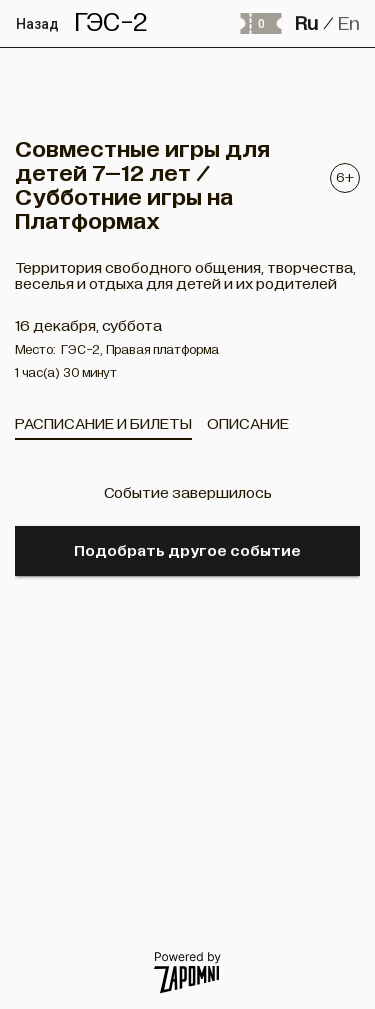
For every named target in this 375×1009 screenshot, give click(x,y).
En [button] (349, 23)
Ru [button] (306, 23)
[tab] (103, 424)
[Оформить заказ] (260, 24)
